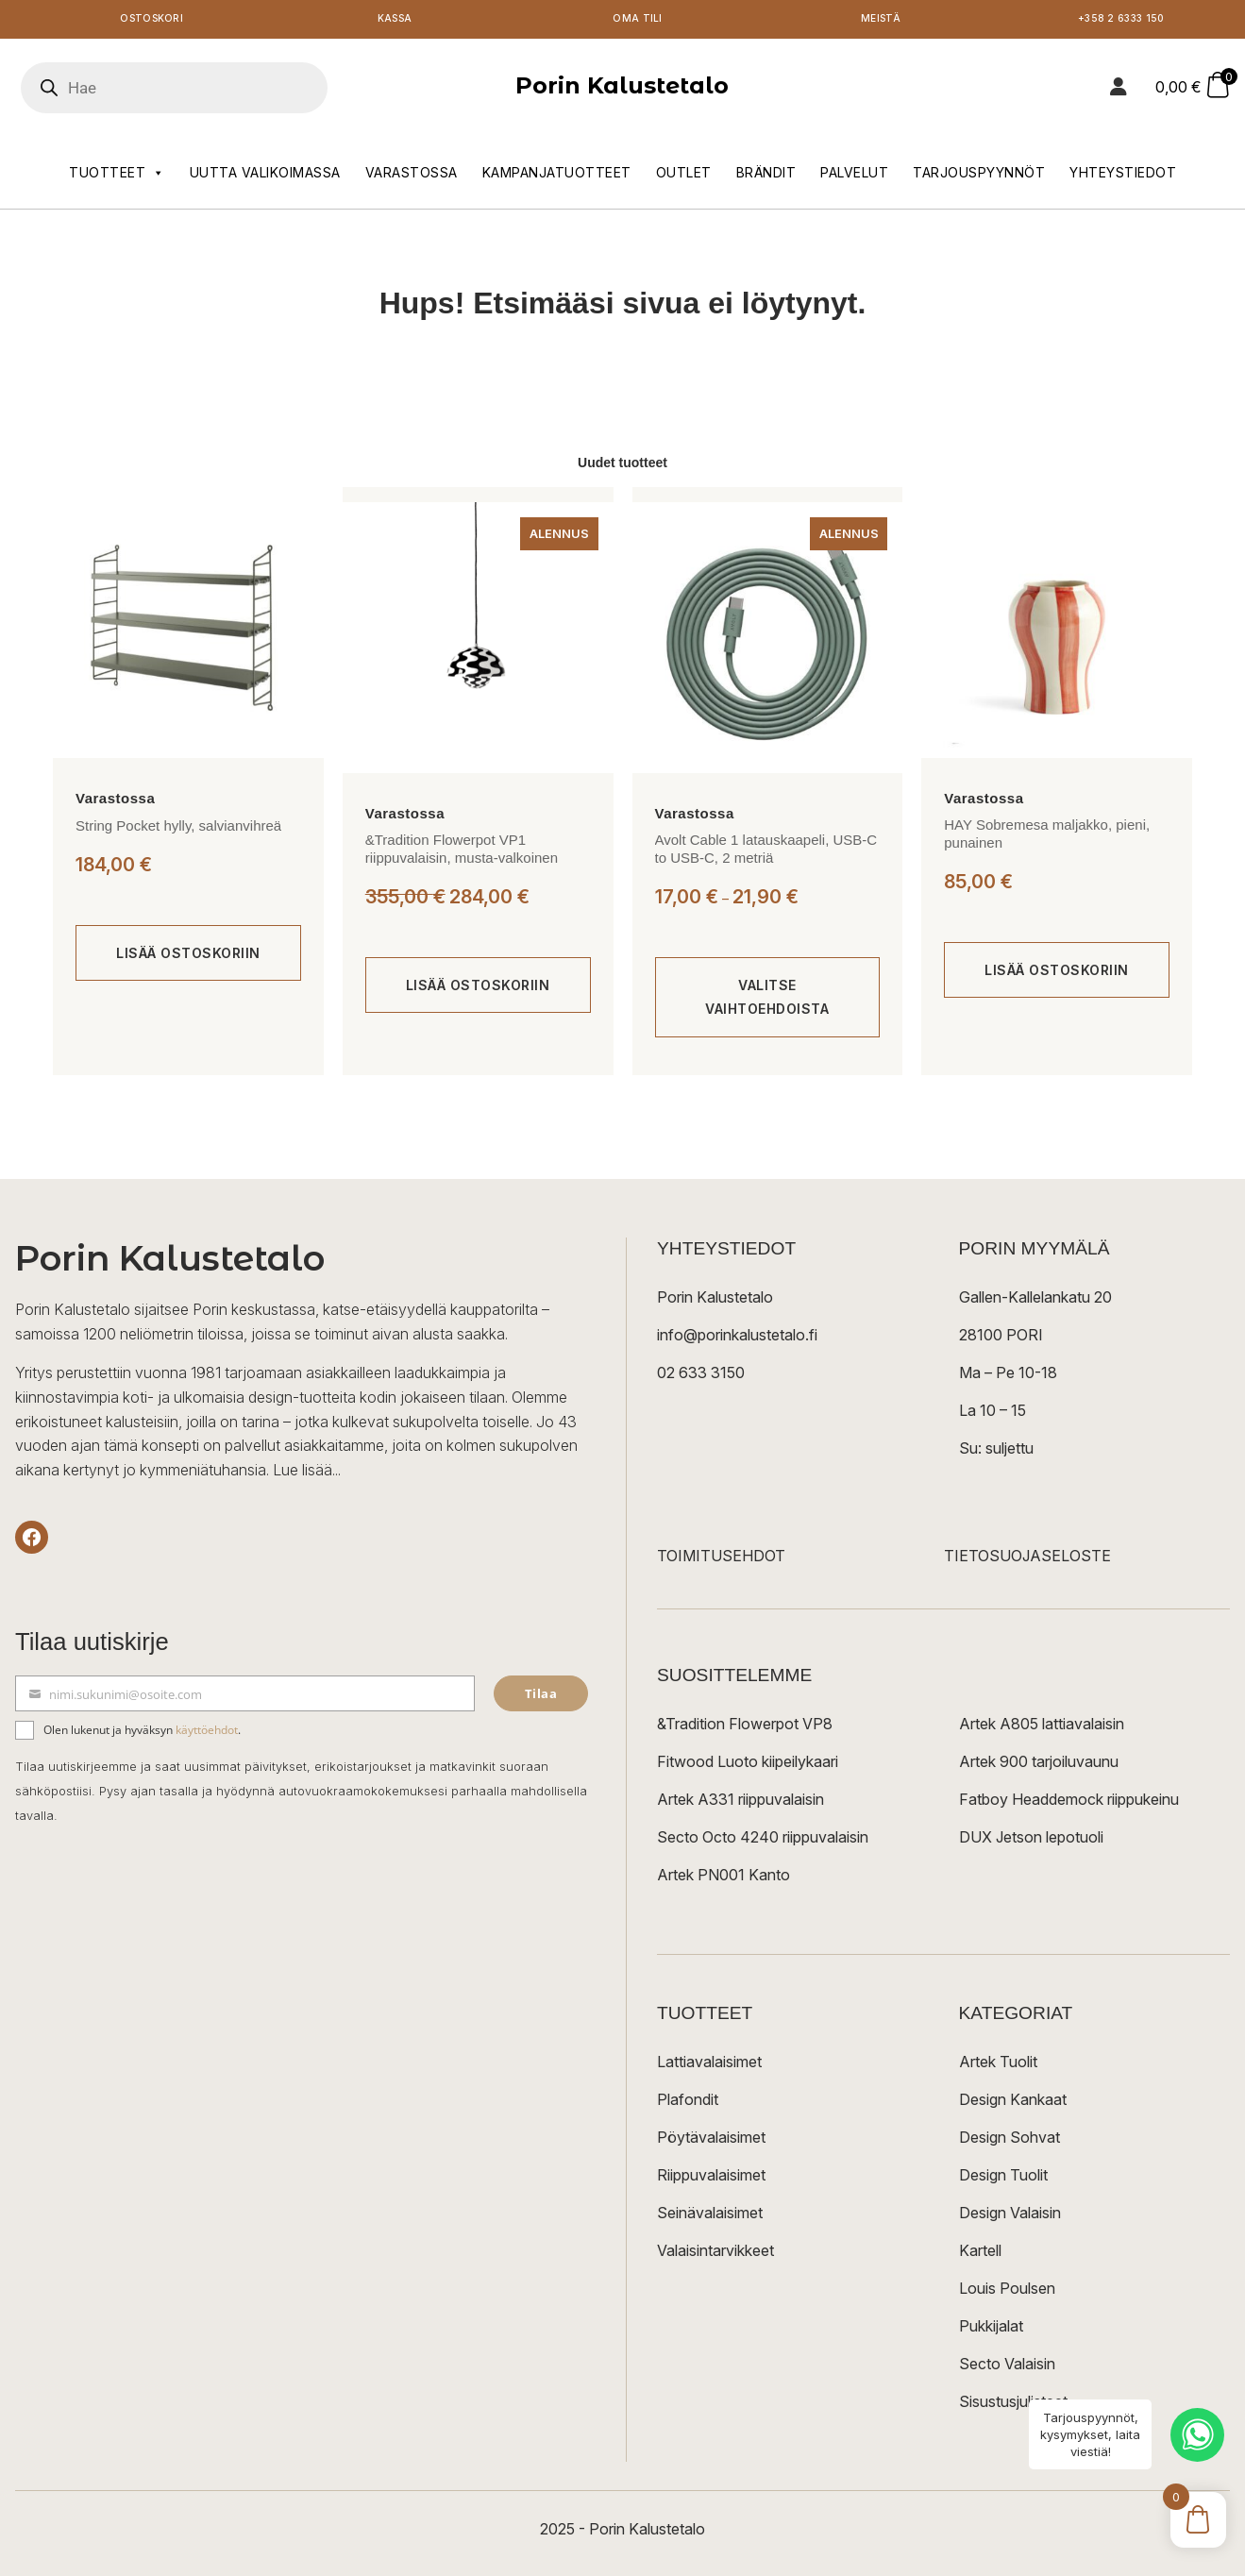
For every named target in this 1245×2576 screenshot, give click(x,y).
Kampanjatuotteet (556, 176)
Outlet (684, 176)
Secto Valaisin (1007, 2367)
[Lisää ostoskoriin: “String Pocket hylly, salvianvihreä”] (188, 957)
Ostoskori (151, 21)
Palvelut (854, 176)
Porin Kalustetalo (622, 89)
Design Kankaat (1013, 2103)
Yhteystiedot (1122, 176)
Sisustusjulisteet (1013, 2405)
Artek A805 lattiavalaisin (1041, 1727)
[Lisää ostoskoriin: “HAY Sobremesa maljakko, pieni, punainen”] (1056, 974)
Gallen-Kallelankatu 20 (1035, 1300)
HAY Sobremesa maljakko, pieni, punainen (1047, 837)
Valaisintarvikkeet (715, 2254)
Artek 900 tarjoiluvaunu (1039, 1765)
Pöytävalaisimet (711, 2140)
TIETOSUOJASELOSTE (1027, 1559)
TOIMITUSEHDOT (721, 1559)
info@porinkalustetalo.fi (737, 1338)
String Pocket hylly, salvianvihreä (178, 829)
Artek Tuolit (998, 2065)
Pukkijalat (991, 2329)
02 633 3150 (701, 1376)
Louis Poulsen (1007, 2291)
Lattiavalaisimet (709, 2065)
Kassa (395, 21)
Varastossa (411, 176)
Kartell (980, 2254)
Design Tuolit (1003, 2178)
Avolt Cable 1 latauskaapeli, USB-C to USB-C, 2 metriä (766, 852)
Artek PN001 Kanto (723, 1878)
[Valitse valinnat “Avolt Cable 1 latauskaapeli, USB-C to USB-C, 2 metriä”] (768, 1001)
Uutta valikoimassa (265, 176)
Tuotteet (117, 176)
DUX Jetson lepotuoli (1031, 1840)
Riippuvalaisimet (711, 2178)
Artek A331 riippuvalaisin (740, 1802)
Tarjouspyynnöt (979, 176)
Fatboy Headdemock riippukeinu (1069, 1802)
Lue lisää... (307, 1473)
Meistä (880, 21)
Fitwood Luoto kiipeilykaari (747, 1765)
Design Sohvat (1009, 2140)
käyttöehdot (207, 1734)
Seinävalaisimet (710, 2216)
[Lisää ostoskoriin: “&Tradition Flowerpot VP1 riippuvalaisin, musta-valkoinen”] (478, 989)
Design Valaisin (1010, 2216)
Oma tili (637, 21)
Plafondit (687, 2103)
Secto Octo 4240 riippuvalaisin (762, 1840)
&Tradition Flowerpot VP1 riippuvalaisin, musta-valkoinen (461, 852)
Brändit (766, 176)
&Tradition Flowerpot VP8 (745, 1727)
